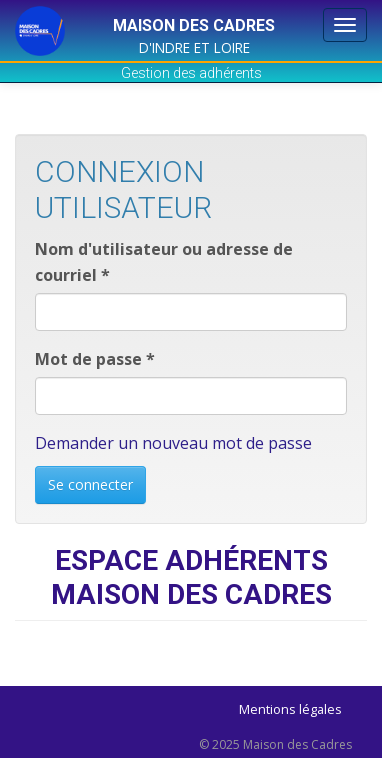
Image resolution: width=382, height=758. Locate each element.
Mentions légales (290, 709)
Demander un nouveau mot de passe (173, 443)
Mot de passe (95, 359)
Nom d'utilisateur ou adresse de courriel (164, 262)
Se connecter (90, 484)
